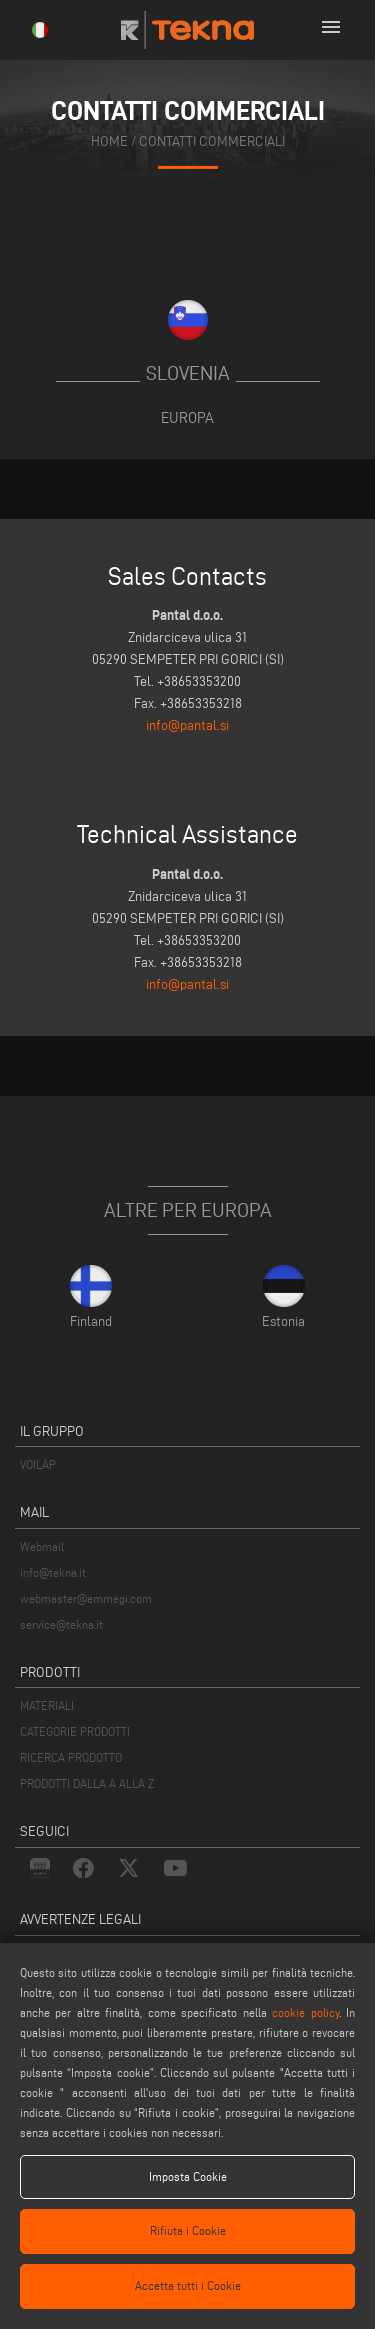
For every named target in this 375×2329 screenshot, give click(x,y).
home (109, 140)
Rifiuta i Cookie (188, 2230)
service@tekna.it (61, 1624)
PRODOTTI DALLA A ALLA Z (87, 1783)
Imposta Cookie (188, 2176)
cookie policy (305, 2012)
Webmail (42, 1546)
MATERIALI (47, 1705)
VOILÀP (38, 1464)
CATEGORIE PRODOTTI (75, 1731)
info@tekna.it (53, 1572)
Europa (187, 417)
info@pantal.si (187, 725)
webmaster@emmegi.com (86, 1598)
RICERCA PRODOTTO (71, 1757)
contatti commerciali (212, 140)
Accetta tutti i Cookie (188, 2285)
